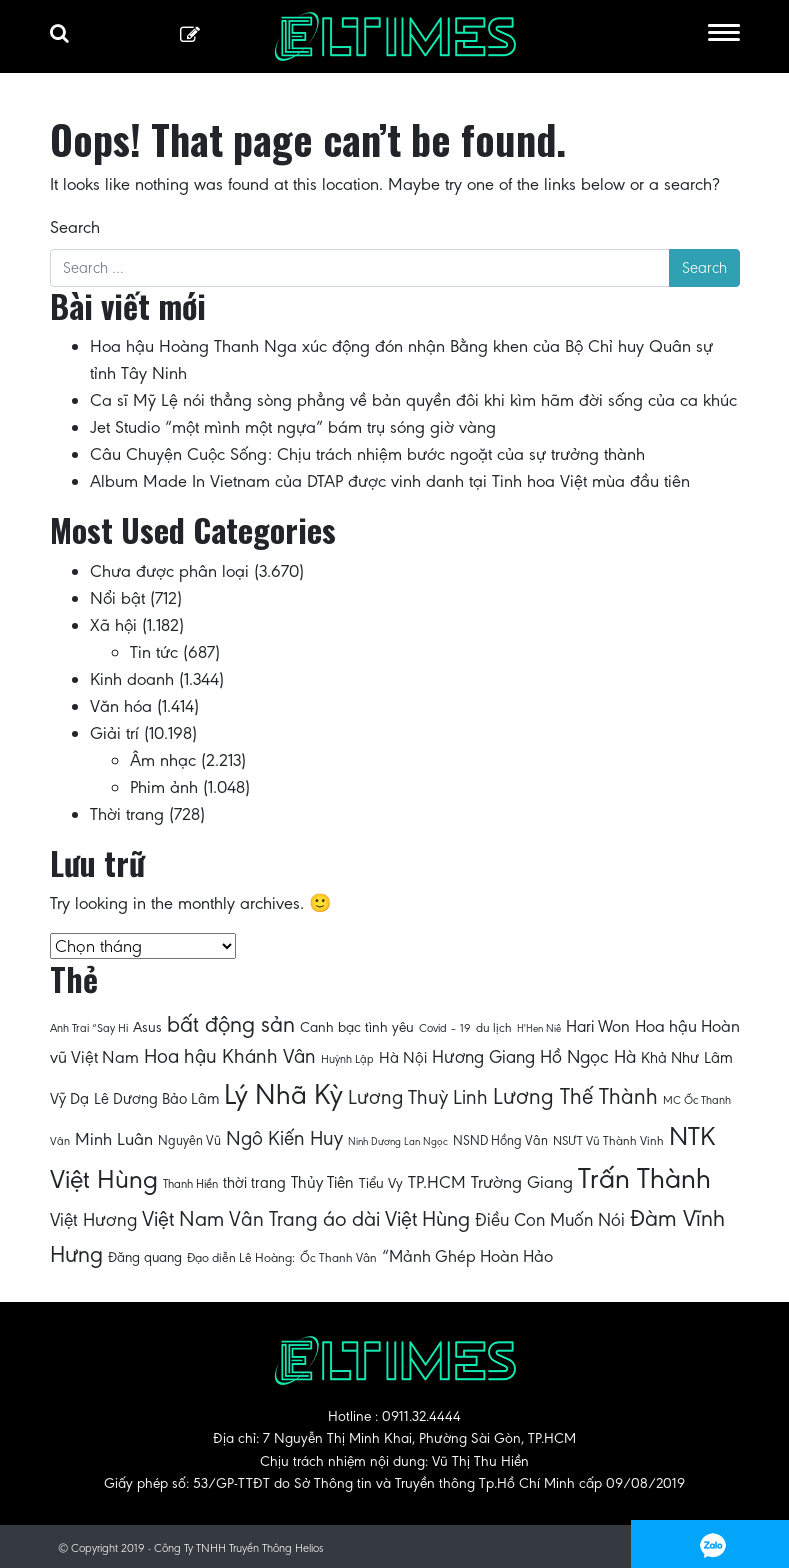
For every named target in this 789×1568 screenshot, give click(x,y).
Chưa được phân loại (169, 571)
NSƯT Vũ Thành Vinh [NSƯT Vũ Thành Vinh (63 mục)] (608, 1140)
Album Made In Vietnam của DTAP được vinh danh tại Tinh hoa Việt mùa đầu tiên (390, 481)
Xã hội (113, 625)
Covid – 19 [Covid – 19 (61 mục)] (445, 1028)
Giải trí (114, 733)
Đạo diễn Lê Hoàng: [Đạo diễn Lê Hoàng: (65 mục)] (241, 1258)
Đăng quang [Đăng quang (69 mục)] (145, 1257)
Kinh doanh (132, 679)
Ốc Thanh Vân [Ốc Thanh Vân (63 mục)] (338, 1257)
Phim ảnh (164, 787)
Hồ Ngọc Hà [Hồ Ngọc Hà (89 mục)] (588, 1056)
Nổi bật (117, 598)
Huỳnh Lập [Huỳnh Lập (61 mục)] (347, 1059)
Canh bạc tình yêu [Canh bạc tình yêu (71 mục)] (357, 1027)
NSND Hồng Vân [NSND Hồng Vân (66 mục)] (500, 1140)
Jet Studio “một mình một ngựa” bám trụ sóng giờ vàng (293, 427)
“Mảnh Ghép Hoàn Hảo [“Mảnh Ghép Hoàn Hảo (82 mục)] (467, 1256)
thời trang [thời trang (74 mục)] (254, 1182)
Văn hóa (121, 706)
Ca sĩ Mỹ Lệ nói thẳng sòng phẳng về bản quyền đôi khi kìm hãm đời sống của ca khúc (413, 400)
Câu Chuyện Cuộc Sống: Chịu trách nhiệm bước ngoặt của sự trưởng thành (367, 454)
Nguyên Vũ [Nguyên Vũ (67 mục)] (189, 1140)
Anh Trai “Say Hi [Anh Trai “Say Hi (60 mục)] (89, 1028)
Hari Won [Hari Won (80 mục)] (598, 1026)
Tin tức (154, 652)
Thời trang (127, 814)
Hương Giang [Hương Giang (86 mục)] (483, 1057)
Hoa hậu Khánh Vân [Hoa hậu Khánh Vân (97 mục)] (230, 1056)
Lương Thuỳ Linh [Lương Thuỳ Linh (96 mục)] (418, 1097)
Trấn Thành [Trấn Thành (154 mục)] (644, 1178)
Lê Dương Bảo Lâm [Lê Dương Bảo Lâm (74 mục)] (156, 1098)
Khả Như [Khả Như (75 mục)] (670, 1057)
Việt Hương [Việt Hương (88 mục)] (93, 1219)
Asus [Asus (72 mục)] (147, 1027)
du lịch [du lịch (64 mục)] (494, 1027)
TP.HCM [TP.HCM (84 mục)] (437, 1182)
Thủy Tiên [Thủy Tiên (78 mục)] (322, 1182)
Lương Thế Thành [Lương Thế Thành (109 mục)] (575, 1096)
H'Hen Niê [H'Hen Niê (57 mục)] (539, 1028)
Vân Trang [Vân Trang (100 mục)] (273, 1219)
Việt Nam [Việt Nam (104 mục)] (183, 1218)
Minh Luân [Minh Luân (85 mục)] (114, 1139)
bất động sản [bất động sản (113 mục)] (231, 1024)
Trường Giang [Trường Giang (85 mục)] (522, 1182)
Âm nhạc (163, 760)
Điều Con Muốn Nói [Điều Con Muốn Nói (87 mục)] (550, 1220)
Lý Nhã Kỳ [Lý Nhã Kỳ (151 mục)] (283, 1094)
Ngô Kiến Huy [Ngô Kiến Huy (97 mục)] (284, 1138)
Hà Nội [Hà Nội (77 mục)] (403, 1057)
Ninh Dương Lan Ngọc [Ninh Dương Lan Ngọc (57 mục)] (398, 1141)
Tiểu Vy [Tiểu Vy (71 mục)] (381, 1183)
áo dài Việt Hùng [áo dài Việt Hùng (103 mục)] (396, 1218)
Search (75, 227)
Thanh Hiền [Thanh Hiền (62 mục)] (190, 1183)
